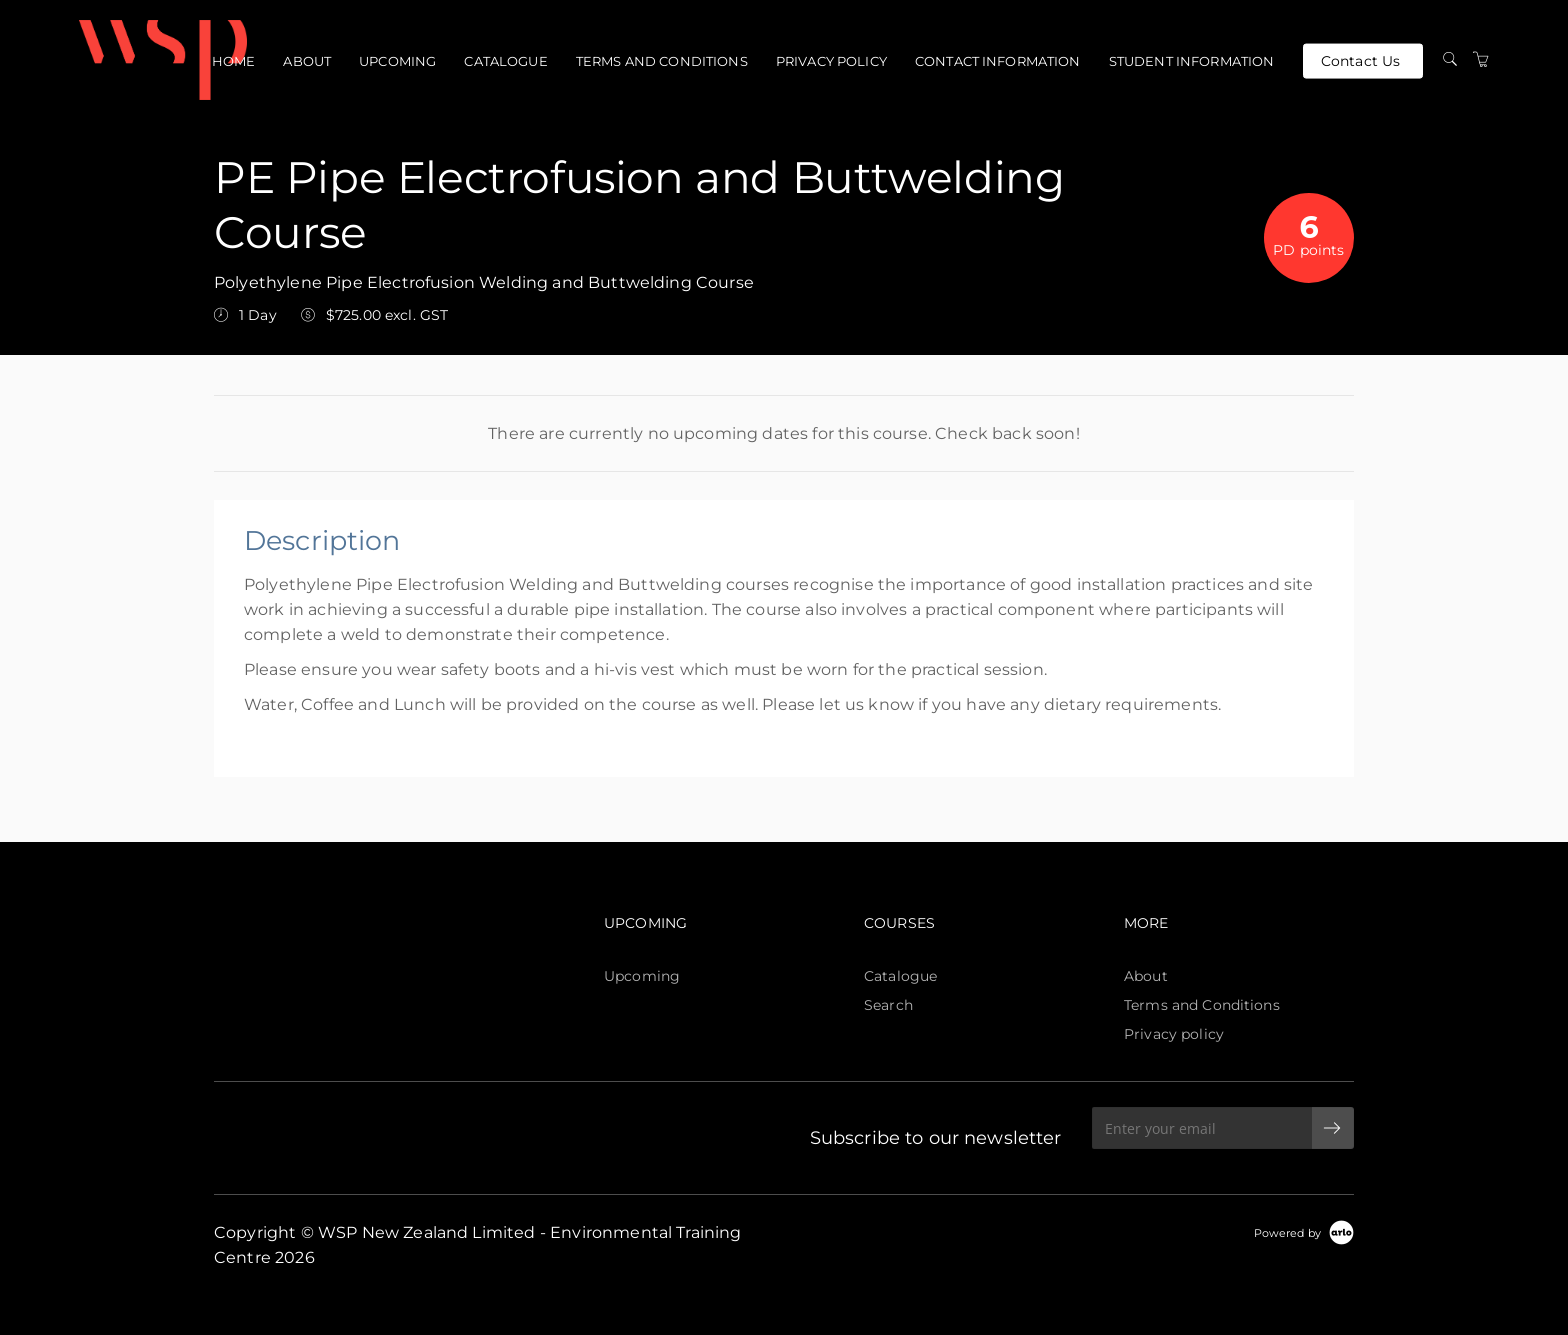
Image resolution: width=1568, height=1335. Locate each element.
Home (234, 61)
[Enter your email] (1202, 1128)
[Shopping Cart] (1481, 60)
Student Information (1192, 61)
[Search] (1450, 60)
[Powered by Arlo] (1304, 1232)
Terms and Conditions (662, 61)
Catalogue (505, 61)
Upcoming (397, 61)
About (307, 61)
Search (888, 1005)
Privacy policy (831, 61)
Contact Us (1360, 60)
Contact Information (998, 61)
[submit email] (1333, 1128)
